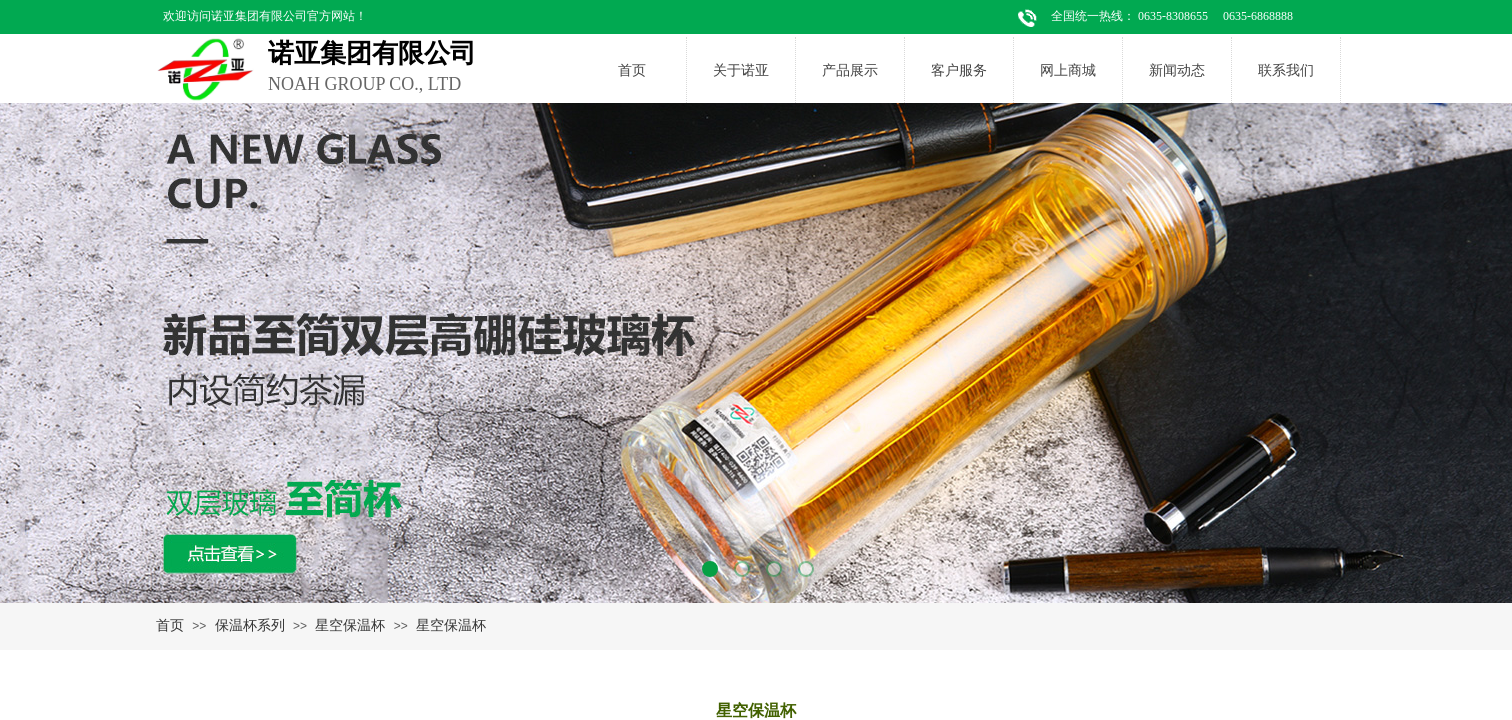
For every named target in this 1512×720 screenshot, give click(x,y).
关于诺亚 (741, 70)
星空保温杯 (350, 625)
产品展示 (850, 70)
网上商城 (1068, 70)
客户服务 (959, 70)
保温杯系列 (250, 625)
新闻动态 (1177, 70)
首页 (632, 70)
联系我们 (1286, 70)
